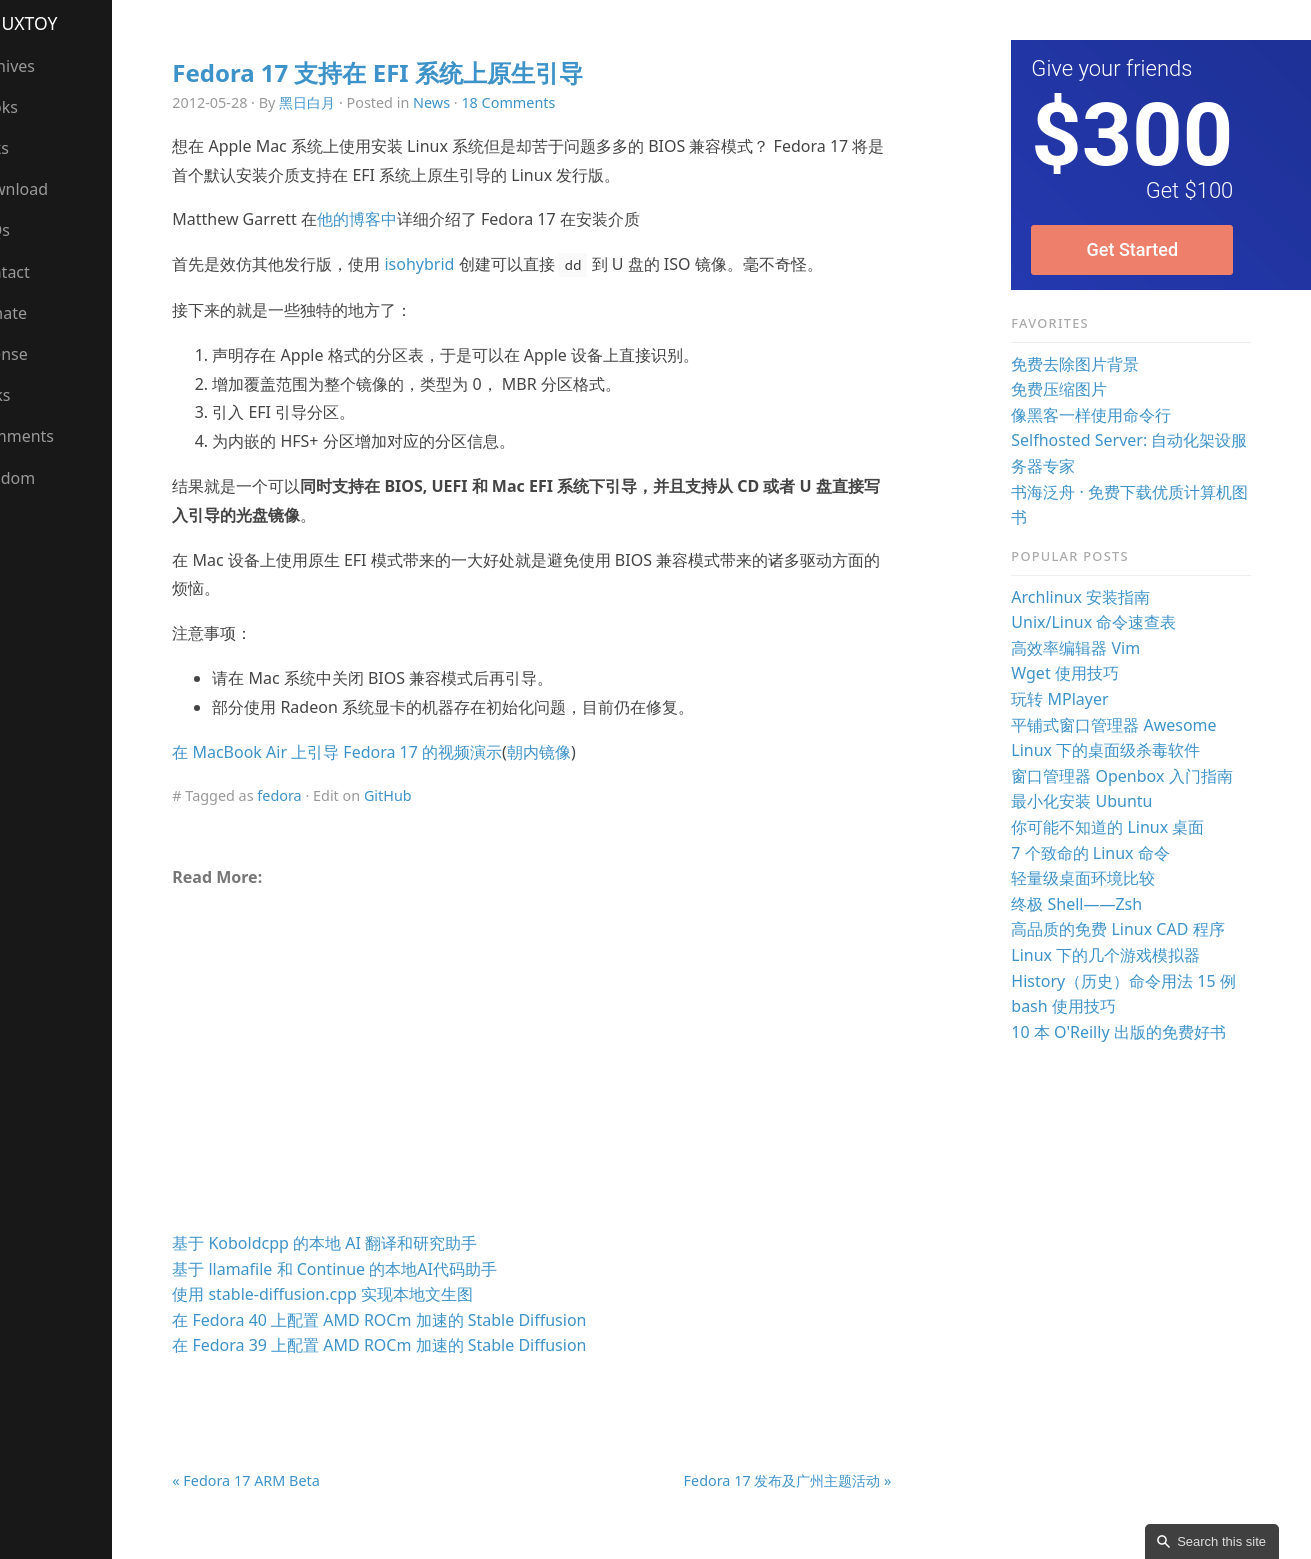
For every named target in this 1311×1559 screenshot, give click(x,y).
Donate (37, 313)
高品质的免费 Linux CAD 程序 (1127, 929)
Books (33, 107)
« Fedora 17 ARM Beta (282, 1480)
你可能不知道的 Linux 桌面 (1117, 827)
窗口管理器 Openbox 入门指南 (1131, 776)
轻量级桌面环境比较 (1093, 878)
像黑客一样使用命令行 (1101, 415)
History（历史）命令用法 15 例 (1133, 981)
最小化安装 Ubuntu (1091, 801)
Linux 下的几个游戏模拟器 (1115, 955)
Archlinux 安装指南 (1090, 597)
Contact (39, 272)
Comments (51, 436)
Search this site (1221, 1541)
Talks (28, 148)
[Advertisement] (556, 1067)
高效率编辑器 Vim (1085, 648)
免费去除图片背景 (1085, 364)
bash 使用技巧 (1073, 1006)
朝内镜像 (575, 752)
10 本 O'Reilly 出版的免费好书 (1128, 1032)
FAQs (29, 230)
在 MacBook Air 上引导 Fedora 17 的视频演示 (373, 752)
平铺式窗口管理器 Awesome (1123, 725)
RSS (24, 519)
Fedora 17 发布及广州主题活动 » (801, 1480)
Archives (41, 66)
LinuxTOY (53, 23)
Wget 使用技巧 (1075, 673)
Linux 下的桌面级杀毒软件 (1115, 750)
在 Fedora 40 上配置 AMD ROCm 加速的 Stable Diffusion (415, 1320)
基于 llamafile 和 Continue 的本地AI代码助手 (370, 1269)
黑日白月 (343, 102)
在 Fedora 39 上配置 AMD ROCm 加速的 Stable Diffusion (415, 1345)
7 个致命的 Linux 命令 (1100, 853)
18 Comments (544, 102)
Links (29, 395)
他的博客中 (393, 219)
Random (41, 478)
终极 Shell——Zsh (1086, 904)
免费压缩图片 (1069, 389)
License (38, 354)
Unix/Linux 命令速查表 (1103, 622)
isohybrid (455, 264)
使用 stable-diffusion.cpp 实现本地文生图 (358, 1294)
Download (48, 189)
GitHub (424, 795)
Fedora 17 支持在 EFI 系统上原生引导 (413, 72)
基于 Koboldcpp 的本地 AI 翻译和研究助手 (360, 1243)
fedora (315, 795)
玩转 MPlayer (1069, 699)
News (467, 102)
